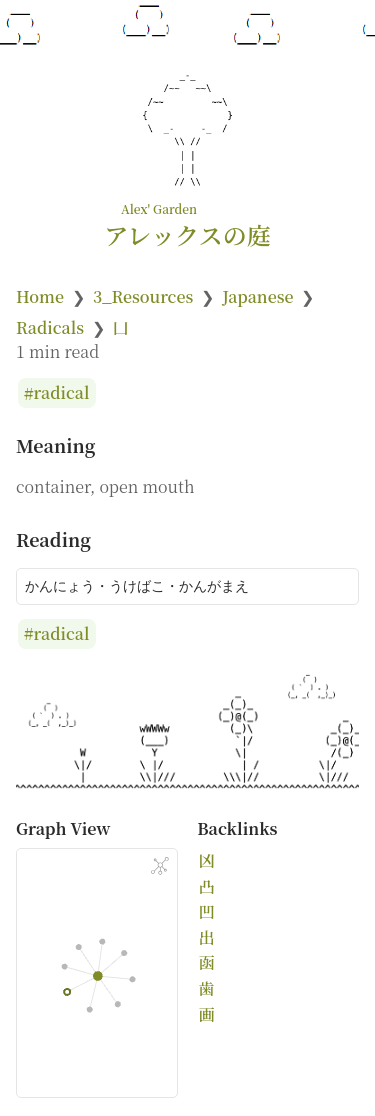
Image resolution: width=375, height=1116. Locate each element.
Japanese (257, 296)
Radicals (50, 327)
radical (62, 393)
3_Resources (143, 296)
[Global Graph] (160, 866)
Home (40, 296)
